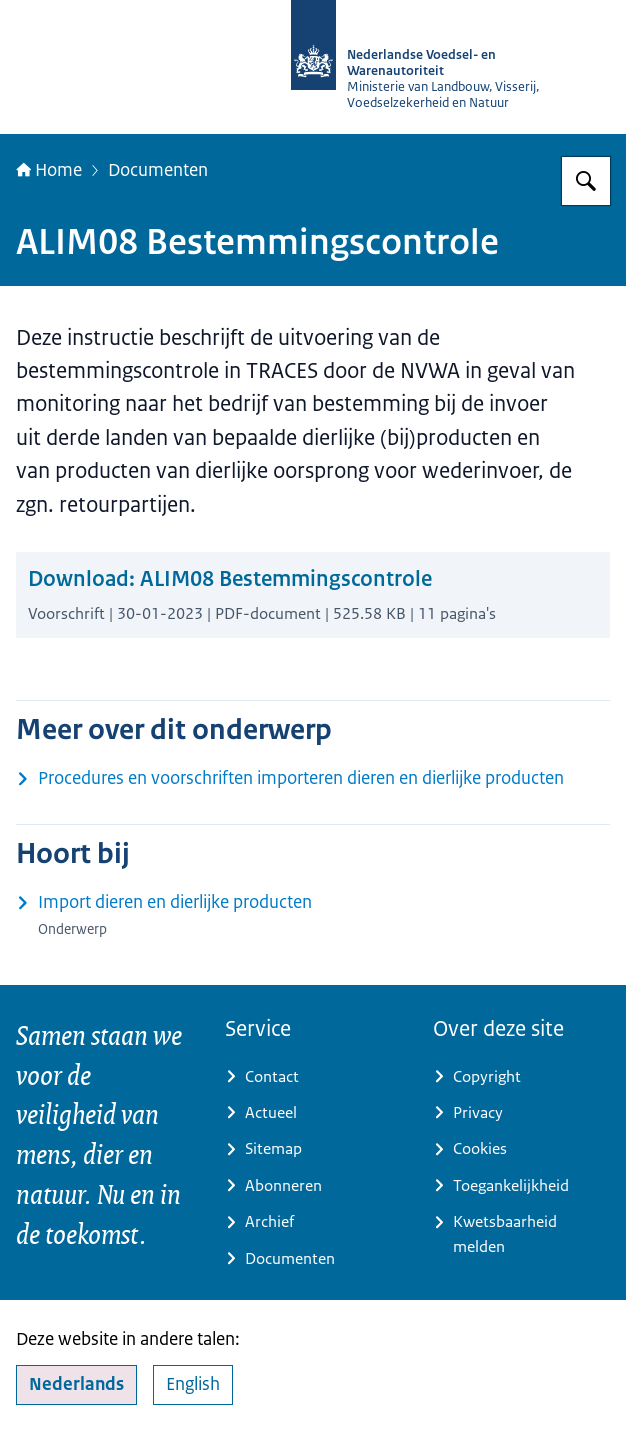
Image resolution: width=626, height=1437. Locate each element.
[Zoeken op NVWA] (586, 181)
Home (49, 169)
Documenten (158, 169)
